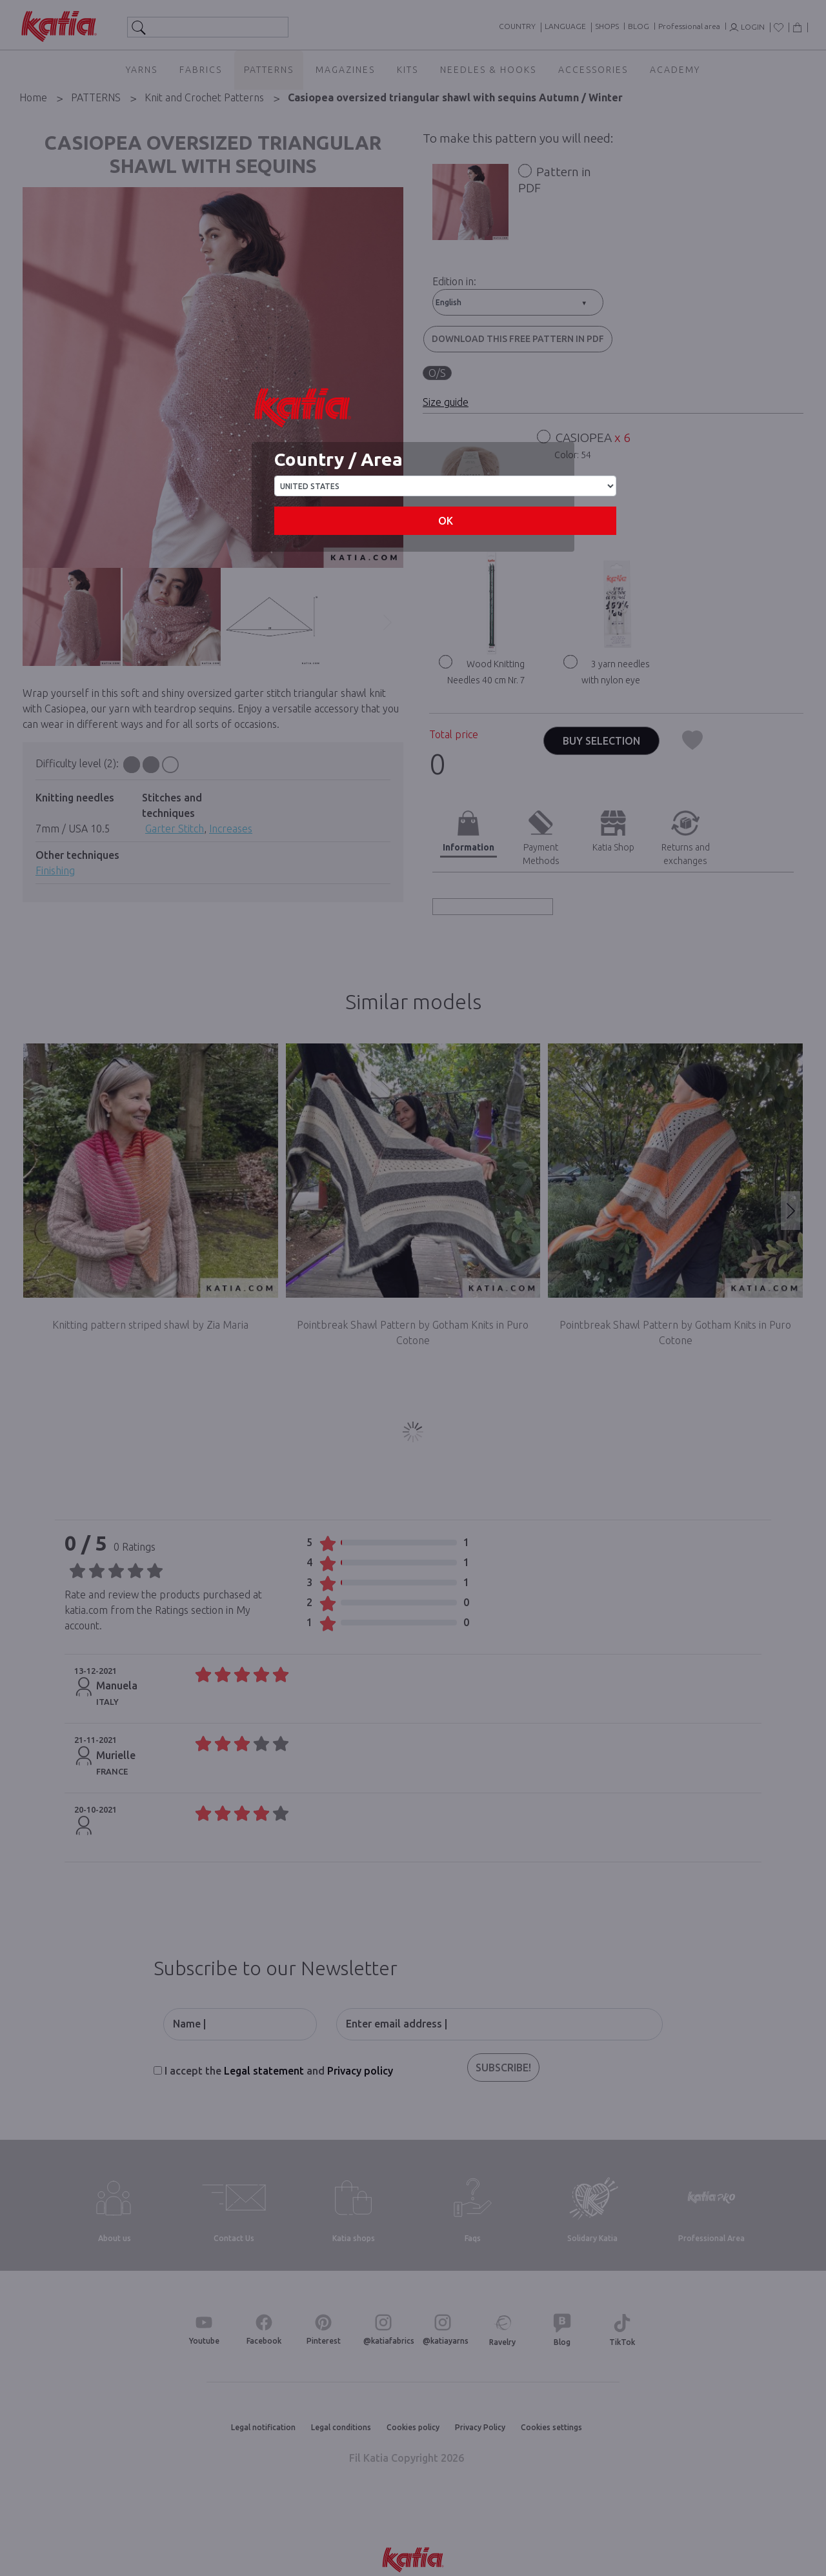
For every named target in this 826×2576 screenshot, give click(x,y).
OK (445, 521)
